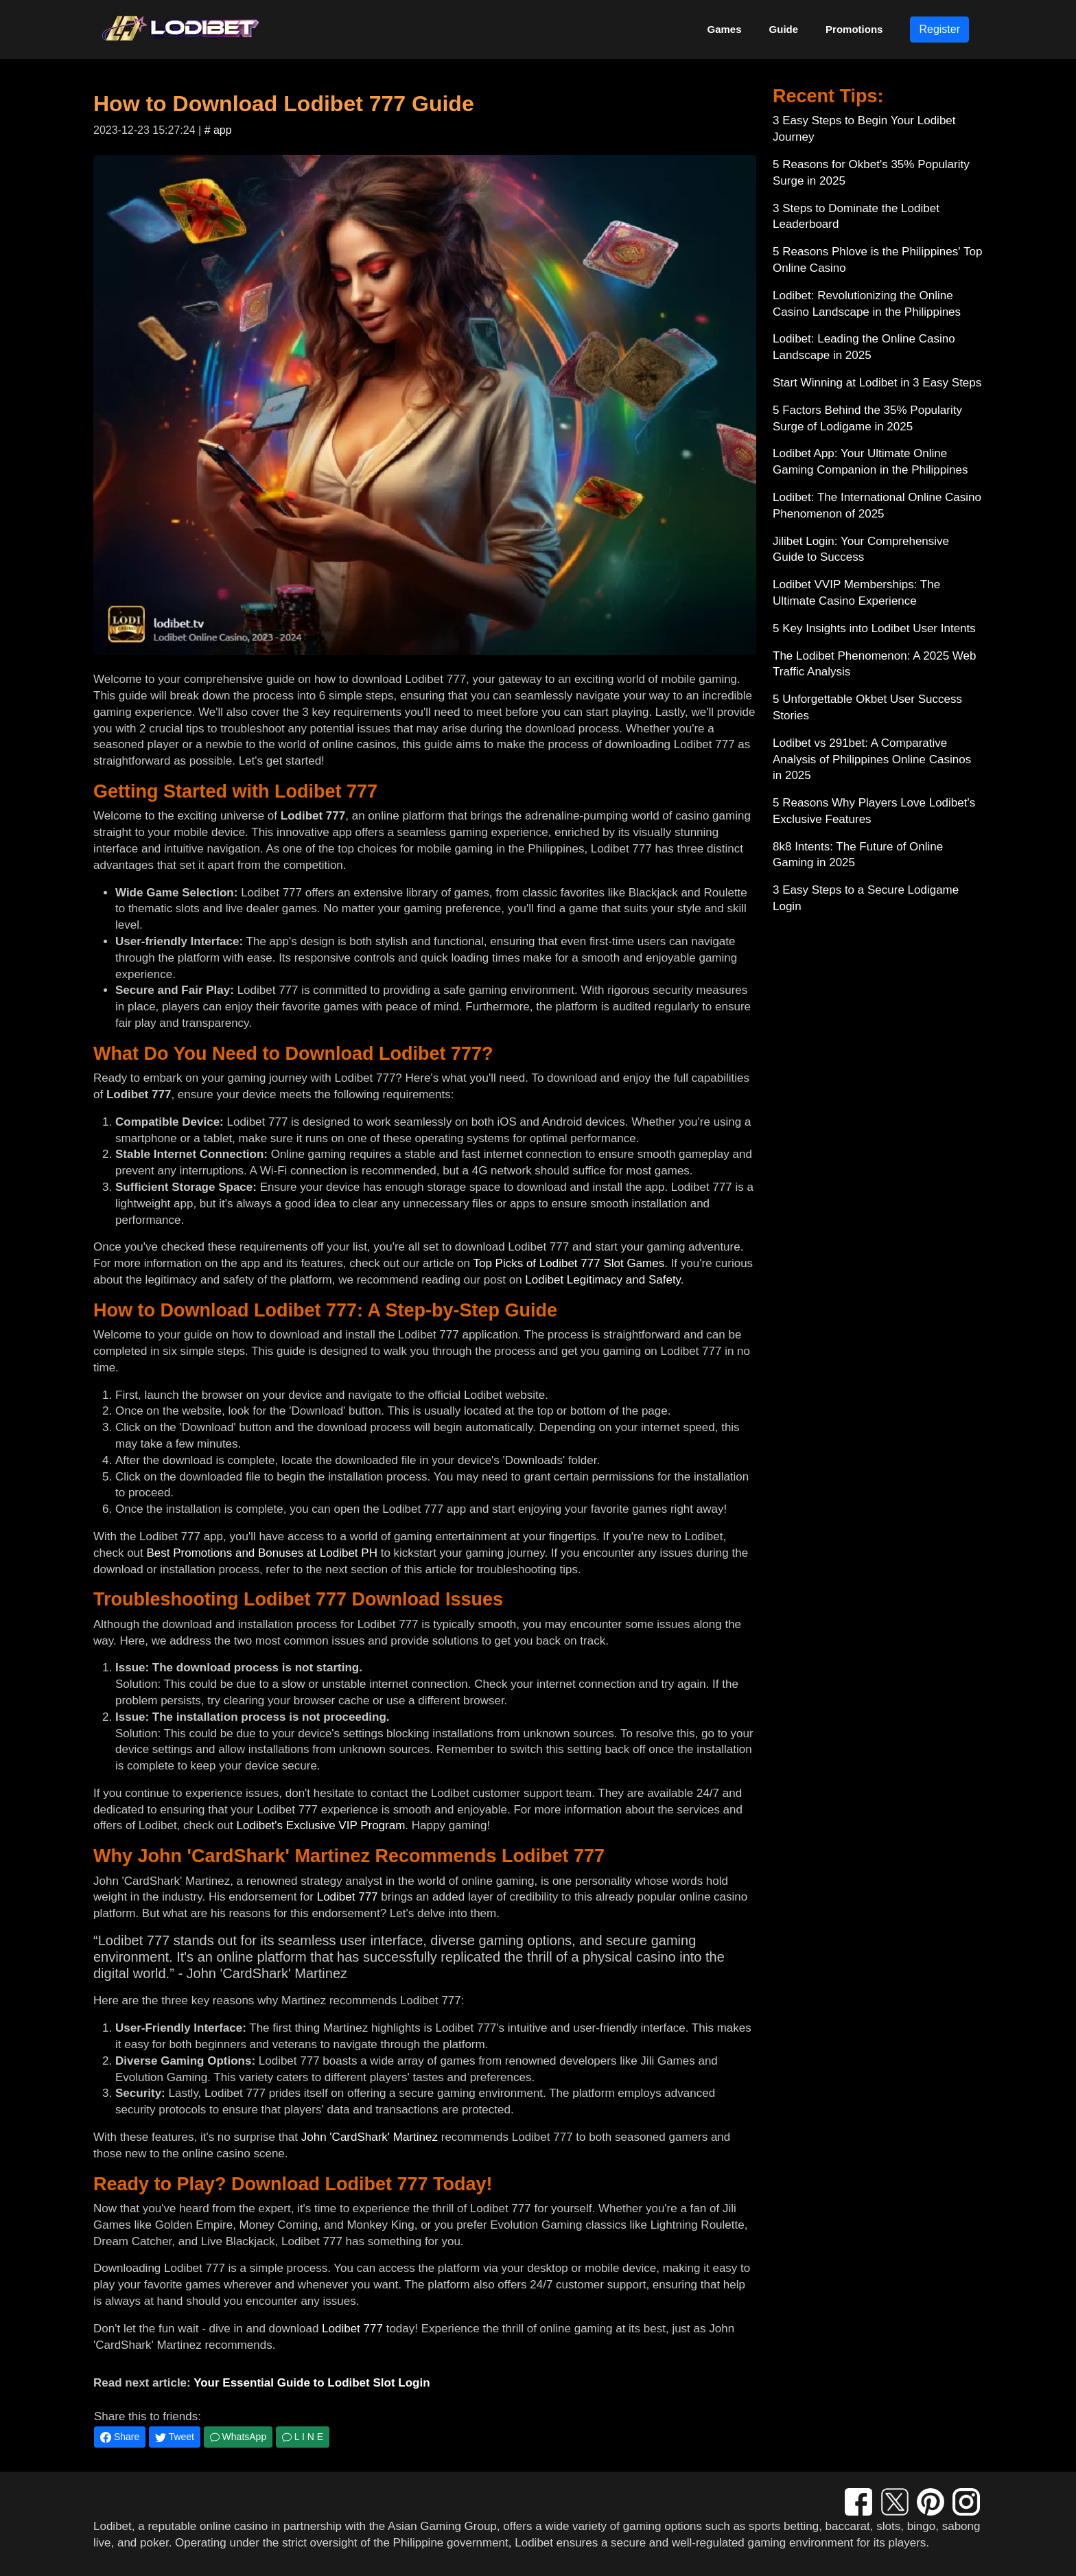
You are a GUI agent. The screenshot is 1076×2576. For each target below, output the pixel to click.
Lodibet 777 (347, 1896)
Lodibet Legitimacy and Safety (603, 1279)
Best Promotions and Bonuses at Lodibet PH (262, 1552)
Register (939, 29)
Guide (784, 29)
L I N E (302, 2436)
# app (218, 130)
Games (724, 29)
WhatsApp (238, 2436)
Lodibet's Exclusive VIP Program (321, 1825)
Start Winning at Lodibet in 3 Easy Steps (877, 382)
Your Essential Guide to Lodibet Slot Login (312, 2382)
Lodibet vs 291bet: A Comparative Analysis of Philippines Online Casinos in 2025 (872, 759)
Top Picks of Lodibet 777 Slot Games (568, 1263)
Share (119, 2437)
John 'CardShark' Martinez (369, 2137)
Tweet (174, 2437)
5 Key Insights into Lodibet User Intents (874, 628)
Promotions (854, 29)
